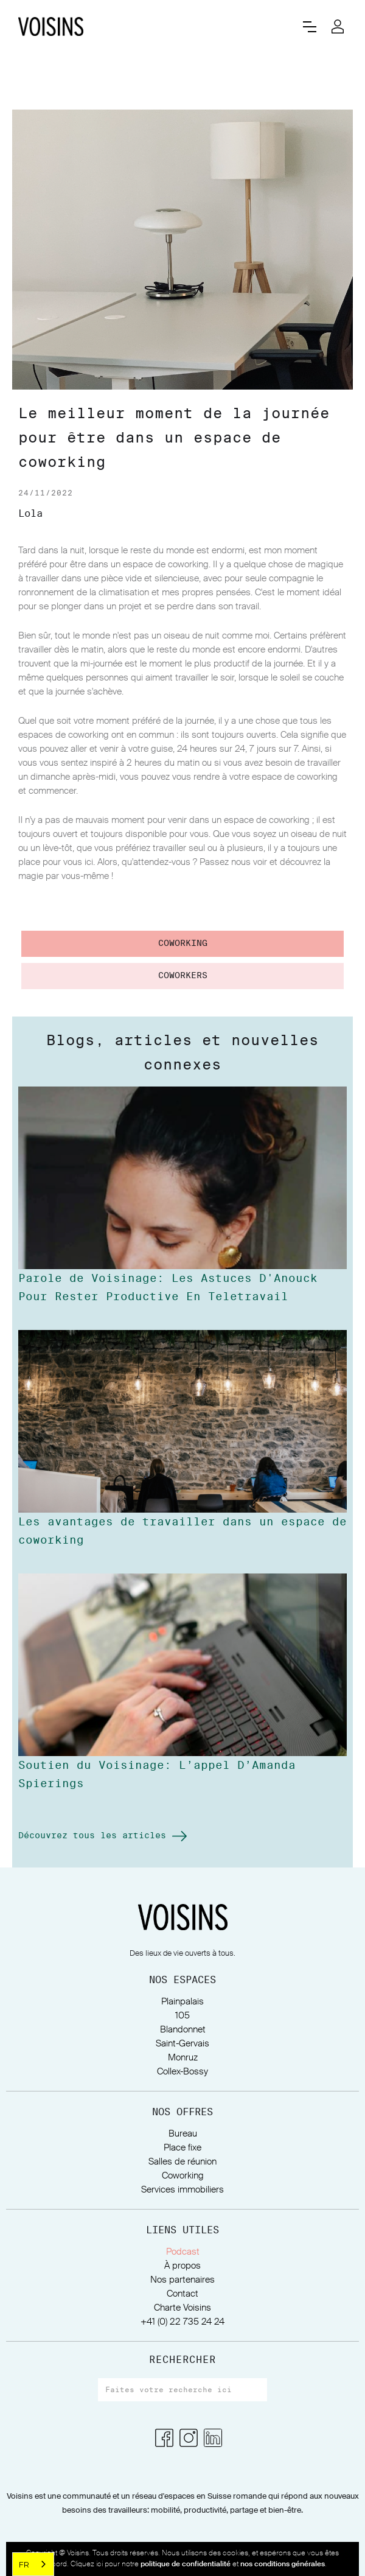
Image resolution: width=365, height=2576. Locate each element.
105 (182, 2015)
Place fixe (182, 2147)
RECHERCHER (182, 2360)
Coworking (183, 2175)
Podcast (183, 2251)
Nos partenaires (182, 2279)
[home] (151, 26)
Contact (182, 2293)
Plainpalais (182, 2001)
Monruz (183, 2057)
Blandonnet (183, 2029)
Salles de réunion (182, 2161)
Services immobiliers (182, 2189)
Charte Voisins (182, 2307)
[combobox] (33, 2564)
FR (24, 2564)
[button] (309, 26)
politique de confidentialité (186, 2564)
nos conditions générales (282, 2564)
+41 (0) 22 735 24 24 (182, 2321)
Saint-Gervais (182, 2043)
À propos (182, 2265)
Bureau (183, 2133)
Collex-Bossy (182, 2071)
